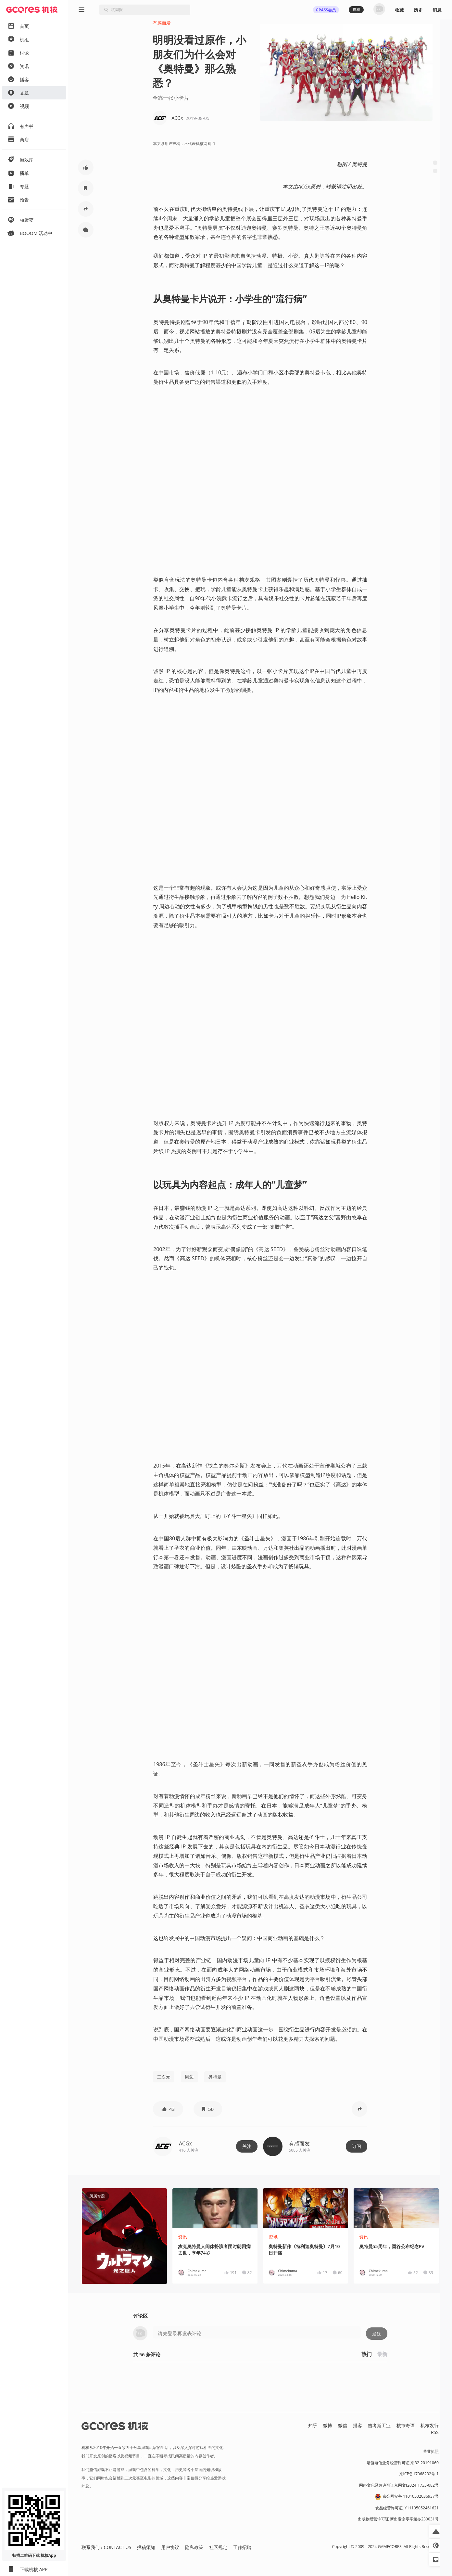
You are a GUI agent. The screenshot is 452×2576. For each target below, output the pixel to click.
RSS (435, 2432)
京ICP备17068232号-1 (419, 2474)
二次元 (163, 2077)
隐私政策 (194, 2547)
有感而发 (162, 23)
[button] (86, 167)
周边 (189, 2077)
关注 (246, 2146)
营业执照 (431, 2451)
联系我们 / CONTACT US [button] (106, 2547)
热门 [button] (366, 2354)
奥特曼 (215, 2077)
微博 (327, 2425)
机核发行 (430, 2425)
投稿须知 (146, 2547)
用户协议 (170, 2547)
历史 (418, 10)
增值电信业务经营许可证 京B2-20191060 (403, 2463)
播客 (357, 2425)
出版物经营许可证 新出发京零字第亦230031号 (398, 2519)
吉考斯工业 (379, 2425)
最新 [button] (382, 2354)
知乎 (312, 2425)
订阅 (356, 2146)
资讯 (182, 2236)
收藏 (399, 10)
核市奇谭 (405, 2425)
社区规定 (218, 2547)
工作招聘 (242, 2547)
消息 (437, 10)
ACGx (185, 2143)
